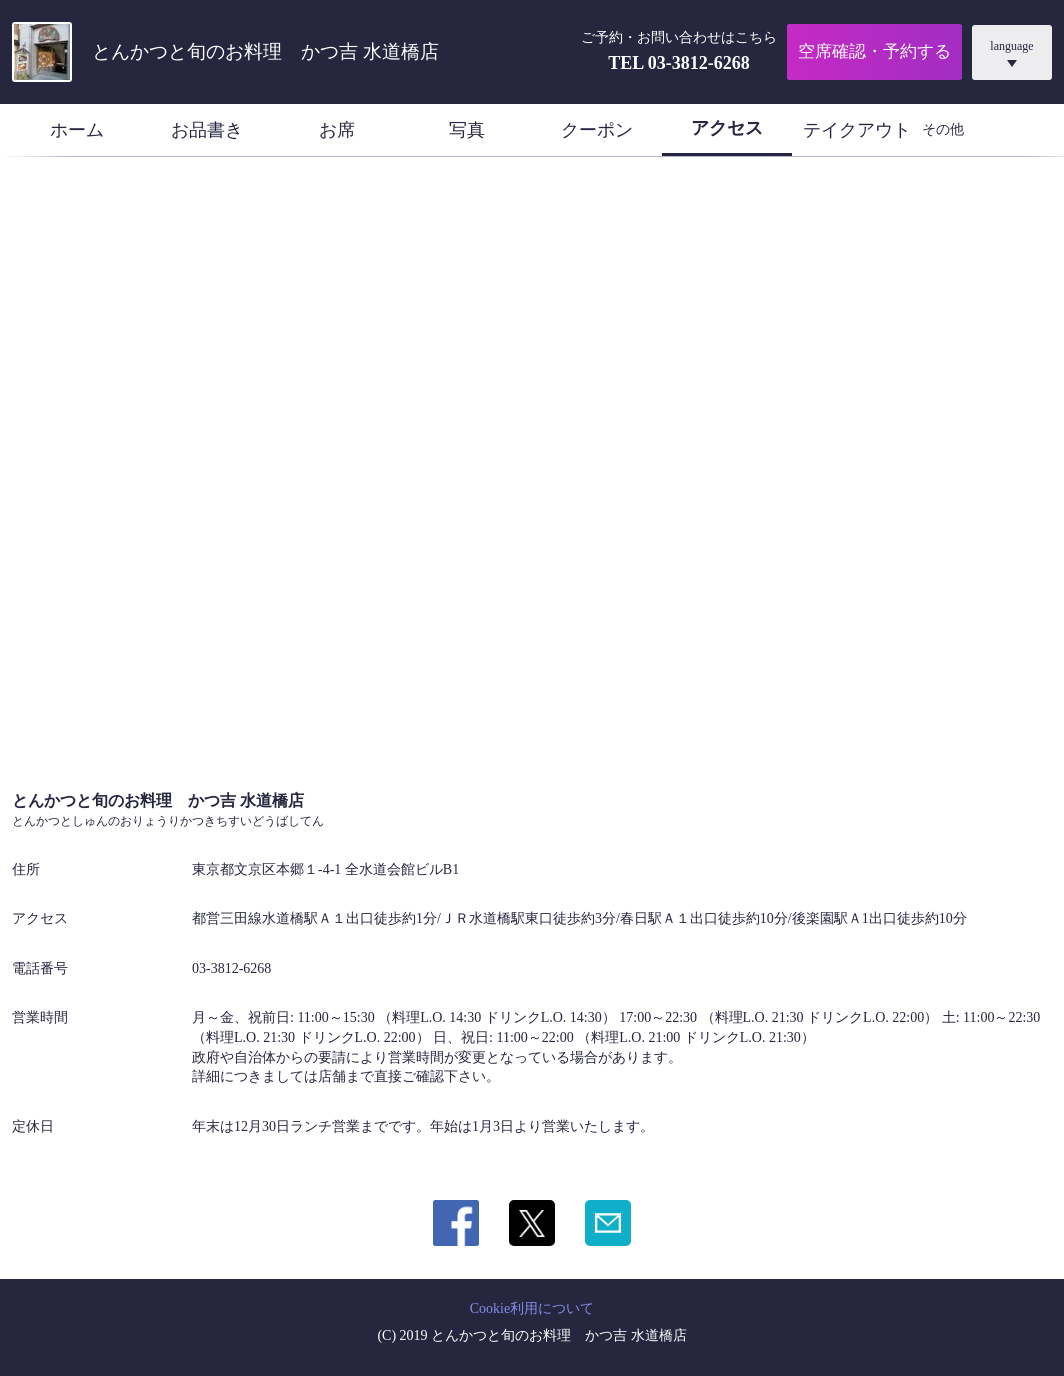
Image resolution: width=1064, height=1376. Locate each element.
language (1011, 46)
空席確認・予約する (874, 51)
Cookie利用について (532, 1308)
